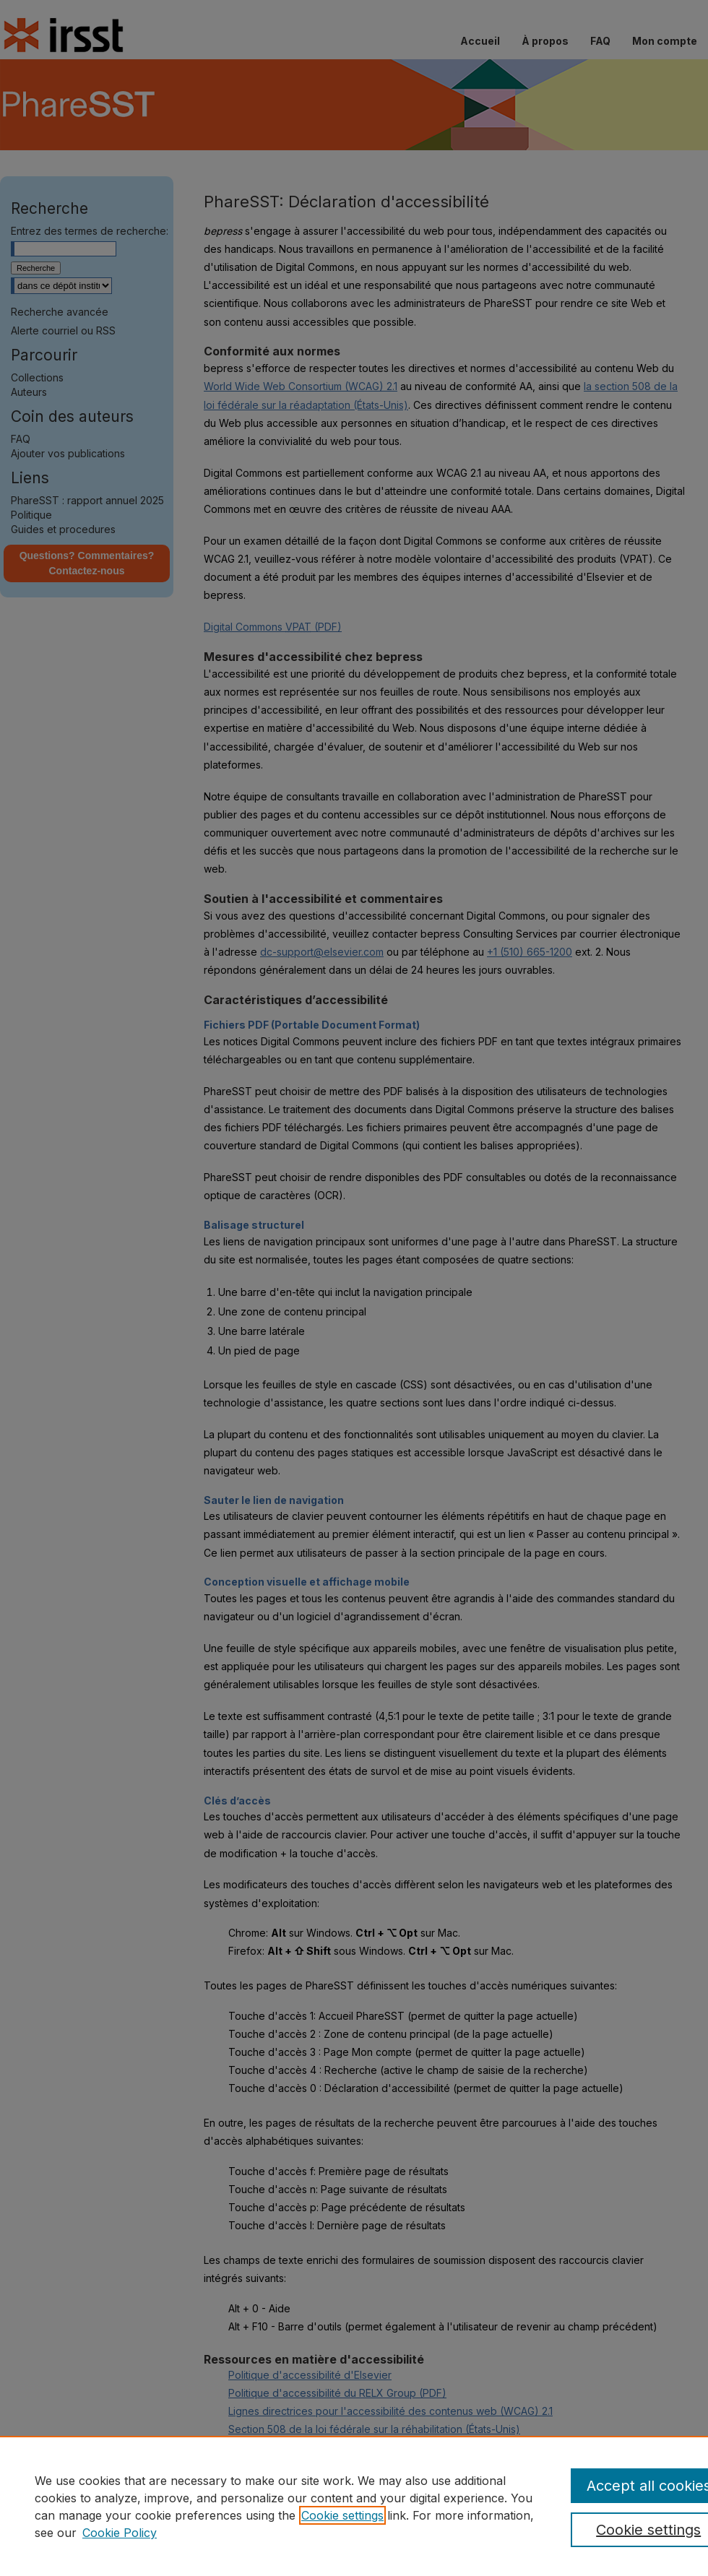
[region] (354, 2506)
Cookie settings (342, 2515)
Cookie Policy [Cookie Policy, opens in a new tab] (119, 2532)
